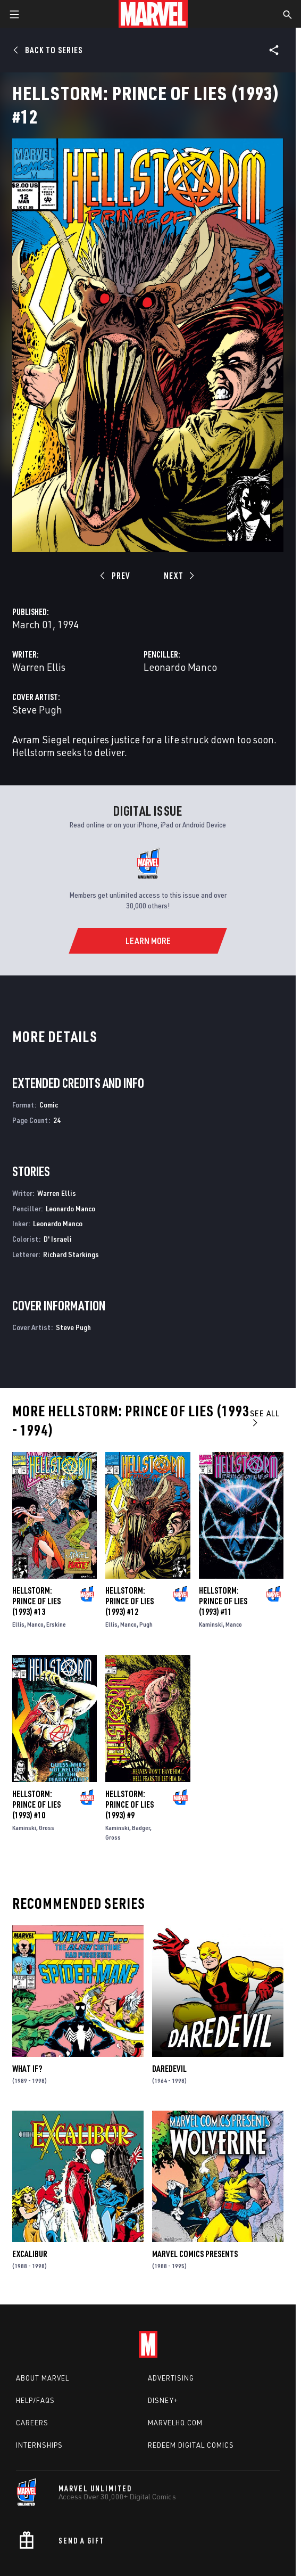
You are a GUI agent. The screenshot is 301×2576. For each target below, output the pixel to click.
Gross (46, 1828)
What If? (27, 2068)
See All (265, 1418)
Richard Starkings (71, 1254)
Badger (141, 1828)
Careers (32, 2422)
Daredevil (169, 2068)
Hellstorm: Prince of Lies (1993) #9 (129, 1804)
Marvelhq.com (175, 2422)
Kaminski (211, 1624)
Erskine (56, 1624)
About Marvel (42, 2378)
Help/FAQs (35, 2400)
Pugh (146, 1624)
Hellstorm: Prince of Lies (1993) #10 (36, 1804)
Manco (35, 1624)
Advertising (171, 2378)
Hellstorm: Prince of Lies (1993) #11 (223, 1601)
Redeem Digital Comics (191, 2445)
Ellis (18, 1624)
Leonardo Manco (180, 667)
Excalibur (29, 2254)
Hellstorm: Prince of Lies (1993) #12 (129, 1601)
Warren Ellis (38, 667)
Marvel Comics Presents (195, 2254)
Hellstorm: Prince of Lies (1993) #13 (36, 1601)
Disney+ (163, 2400)
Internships (39, 2445)
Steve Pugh (37, 709)
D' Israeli (58, 1238)
